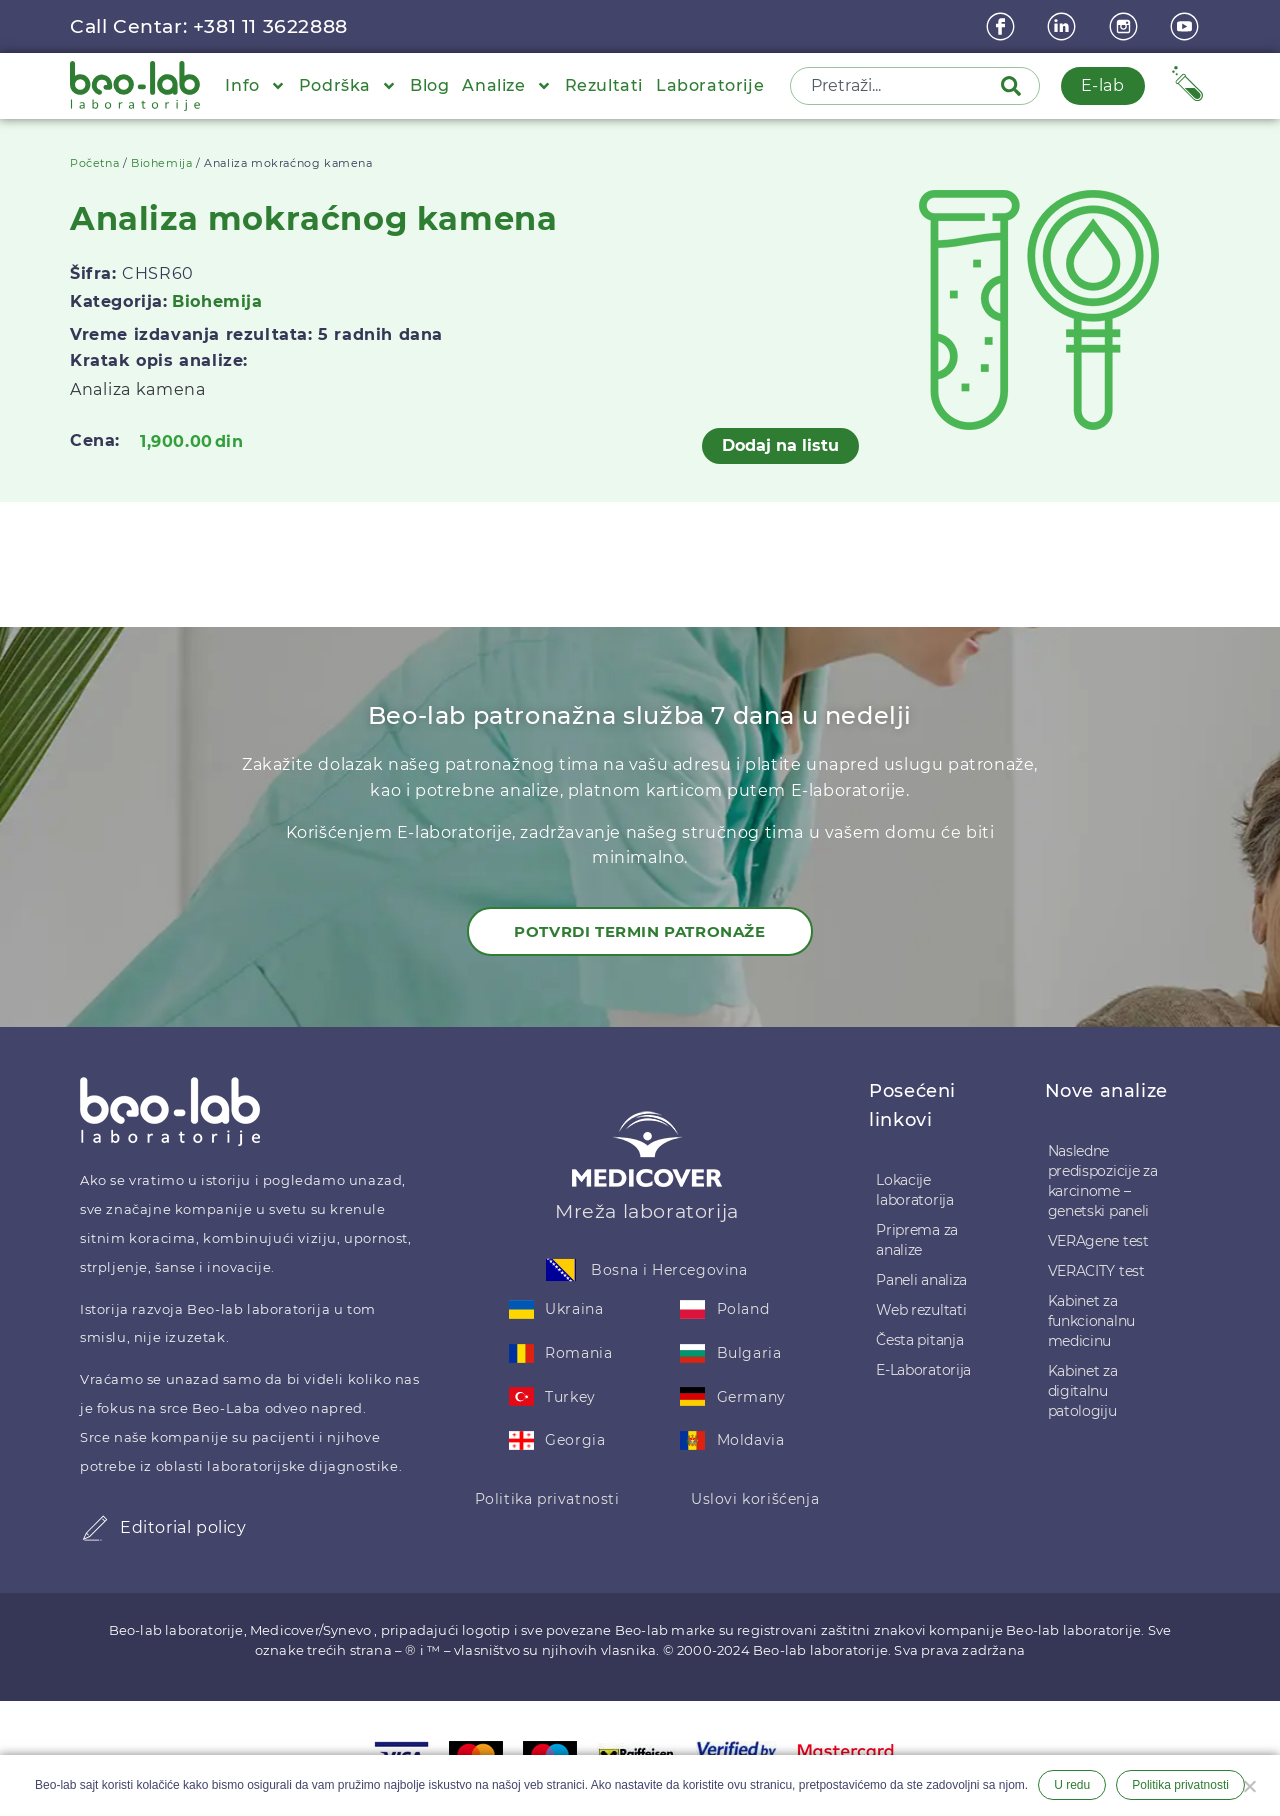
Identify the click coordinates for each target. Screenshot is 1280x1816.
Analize (506, 86)
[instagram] (1126, 26)
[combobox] (897, 86)
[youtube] (1187, 26)
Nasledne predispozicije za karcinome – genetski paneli (1103, 1181)
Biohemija (161, 163)
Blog (429, 85)
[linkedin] (1064, 26)
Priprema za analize (917, 1240)
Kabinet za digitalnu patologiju (1083, 1391)
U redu (1072, 1785)
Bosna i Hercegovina (669, 1270)
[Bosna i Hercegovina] (561, 1270)
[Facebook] (1003, 26)
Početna (94, 163)
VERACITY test (1096, 1271)
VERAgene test (1098, 1241)
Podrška (348, 86)
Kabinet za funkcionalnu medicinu (1091, 1321)
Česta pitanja (919, 1340)
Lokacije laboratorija (914, 1190)
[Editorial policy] (95, 1528)
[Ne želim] (1249, 1784)
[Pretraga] (1015, 86)
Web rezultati (921, 1310)
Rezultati (604, 85)
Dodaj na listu (780, 445)
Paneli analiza (921, 1280)
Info (255, 86)
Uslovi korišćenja (755, 1499)
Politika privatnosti (547, 1499)
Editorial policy (183, 1527)
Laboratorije (710, 85)
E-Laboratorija (923, 1370)
